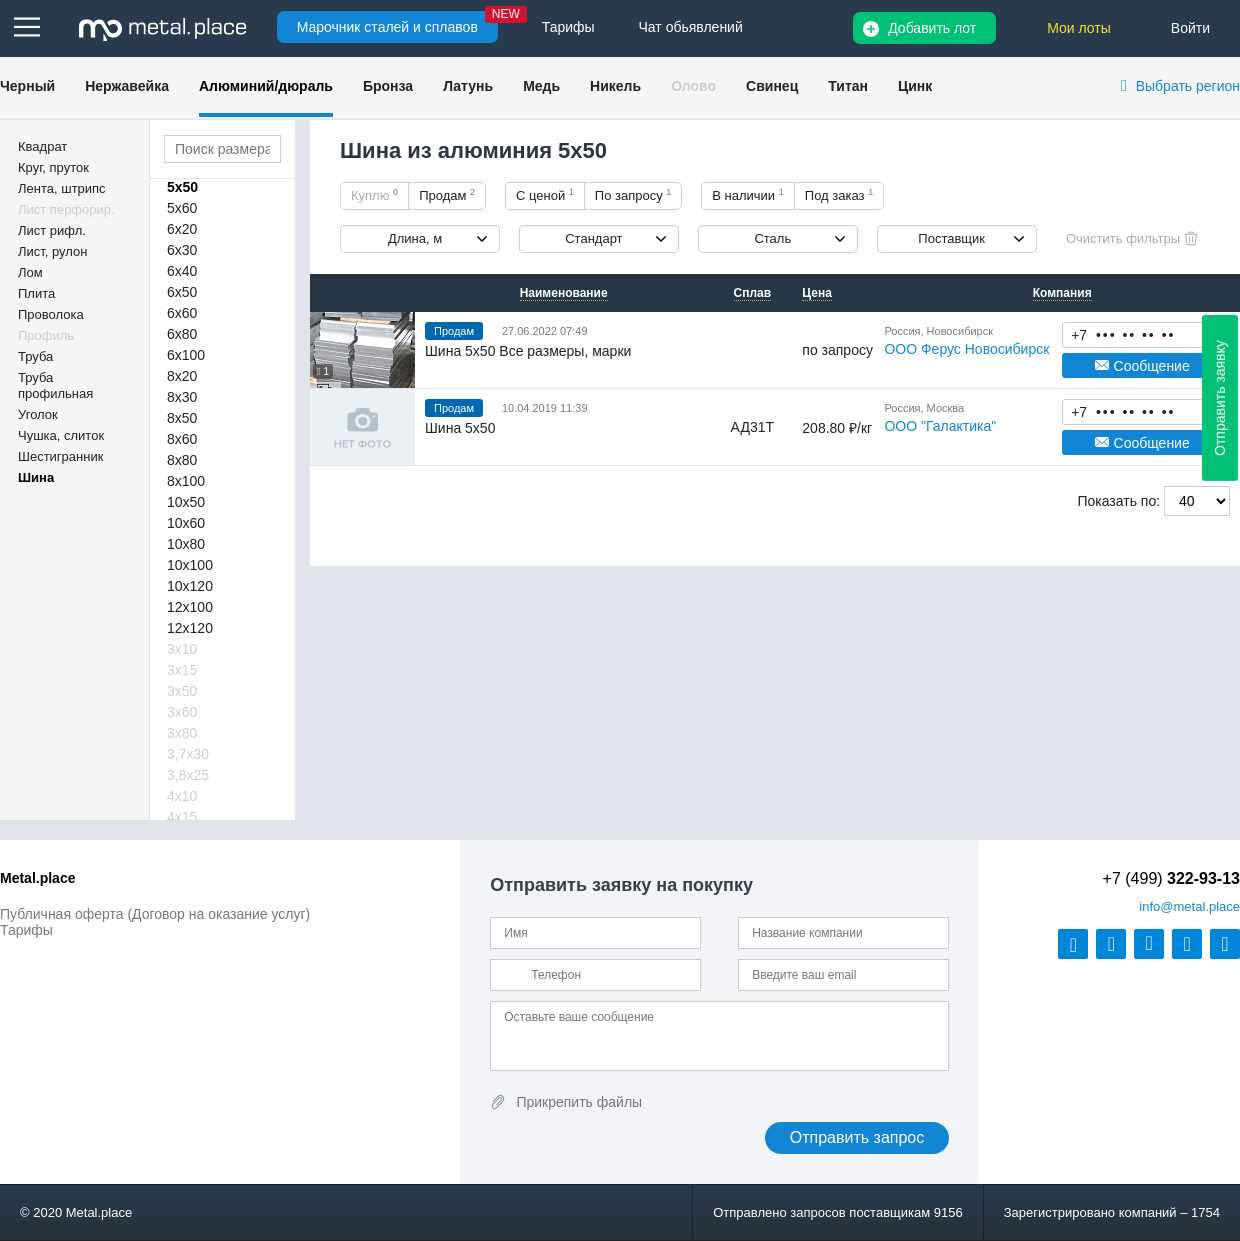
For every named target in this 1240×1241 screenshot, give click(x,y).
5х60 (182, 208)
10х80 (186, 544)
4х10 (182, 796)
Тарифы (26, 930)
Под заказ (839, 195)
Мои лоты (1079, 28)
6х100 (186, 355)
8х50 (182, 418)
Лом (30, 272)
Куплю (374, 195)
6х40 (182, 271)
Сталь (772, 238)
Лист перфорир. (66, 209)
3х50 (182, 691)
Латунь (468, 86)
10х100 (190, 565)
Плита (36, 293)
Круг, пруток (53, 167)
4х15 (182, 817)
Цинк (915, 86)
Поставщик (951, 238)
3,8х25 (188, 775)
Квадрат (42, 146)
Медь (541, 86)
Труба (35, 356)
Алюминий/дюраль (266, 86)
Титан (848, 86)
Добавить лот (932, 28)
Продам (447, 195)
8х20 (182, 376)
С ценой (545, 195)
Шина (36, 477)
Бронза (388, 86)
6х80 (182, 334)
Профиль (46, 335)
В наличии (748, 195)
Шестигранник (60, 456)
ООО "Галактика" (940, 426)
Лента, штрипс (62, 188)
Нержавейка (127, 86)
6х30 (182, 250)
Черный (27, 86)
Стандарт (593, 238)
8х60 (182, 439)
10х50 (186, 502)
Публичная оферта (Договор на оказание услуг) (155, 914)
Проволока (51, 314)
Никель (615, 86)
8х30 (182, 397)
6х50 (182, 292)
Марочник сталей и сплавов (387, 27)
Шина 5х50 (460, 428)
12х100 (190, 607)
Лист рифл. (52, 230)
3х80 (182, 733)
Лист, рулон (52, 251)
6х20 (182, 229)
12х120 (190, 628)
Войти (1190, 28)
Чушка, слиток (61, 435)
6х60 (182, 313)
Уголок (38, 414)
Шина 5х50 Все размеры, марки (528, 351)
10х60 (186, 523)
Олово (693, 86)
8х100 (186, 481)
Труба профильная (55, 385)
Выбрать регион (1188, 86)
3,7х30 (188, 754)
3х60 (182, 712)
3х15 (182, 670)
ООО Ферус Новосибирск (966, 349)
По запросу (633, 195)
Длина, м (415, 238)
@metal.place (1189, 906)
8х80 (182, 460)
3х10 (182, 649)
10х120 (190, 586)
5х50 (182, 187)
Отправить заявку (1220, 398)
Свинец (772, 86)
